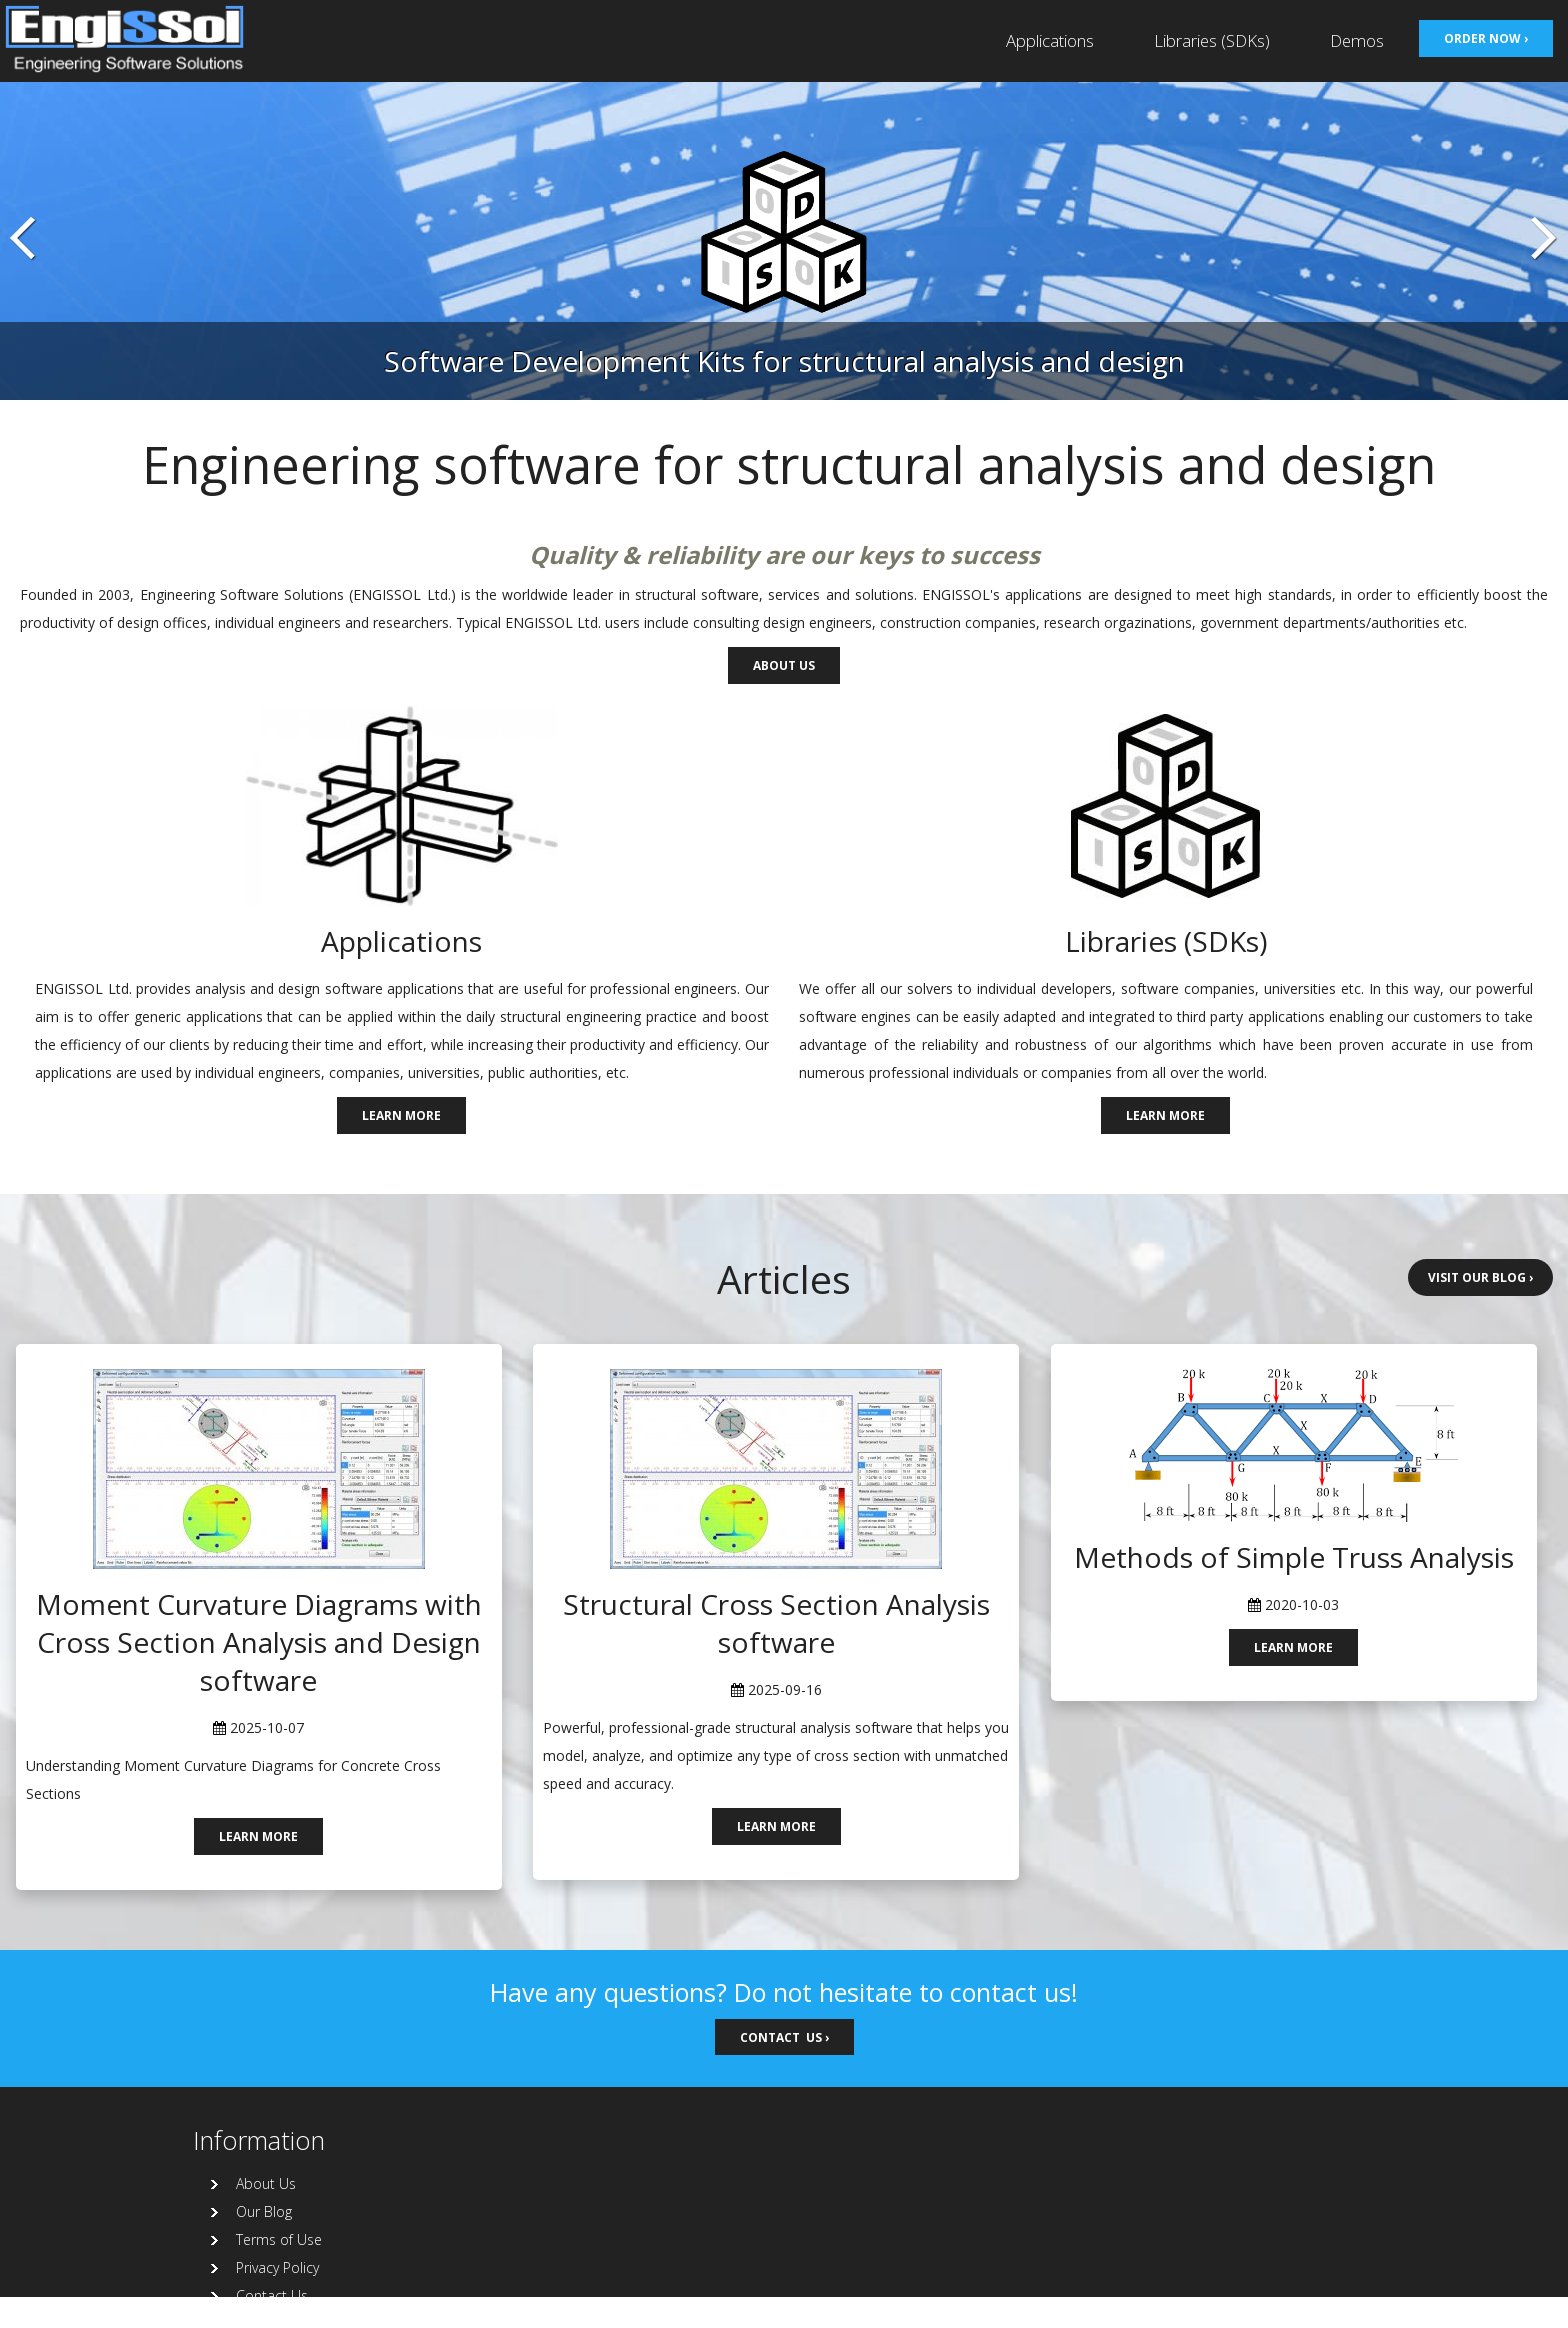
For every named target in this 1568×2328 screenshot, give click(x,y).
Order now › (1486, 38)
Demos (1357, 40)
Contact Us (272, 2295)
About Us (266, 2183)
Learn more (401, 1115)
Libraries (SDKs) (1212, 40)
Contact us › (784, 2037)
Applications (1050, 40)
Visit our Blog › (1480, 1277)
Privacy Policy (277, 2267)
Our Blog (264, 2211)
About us (784, 665)
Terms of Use (279, 2239)
